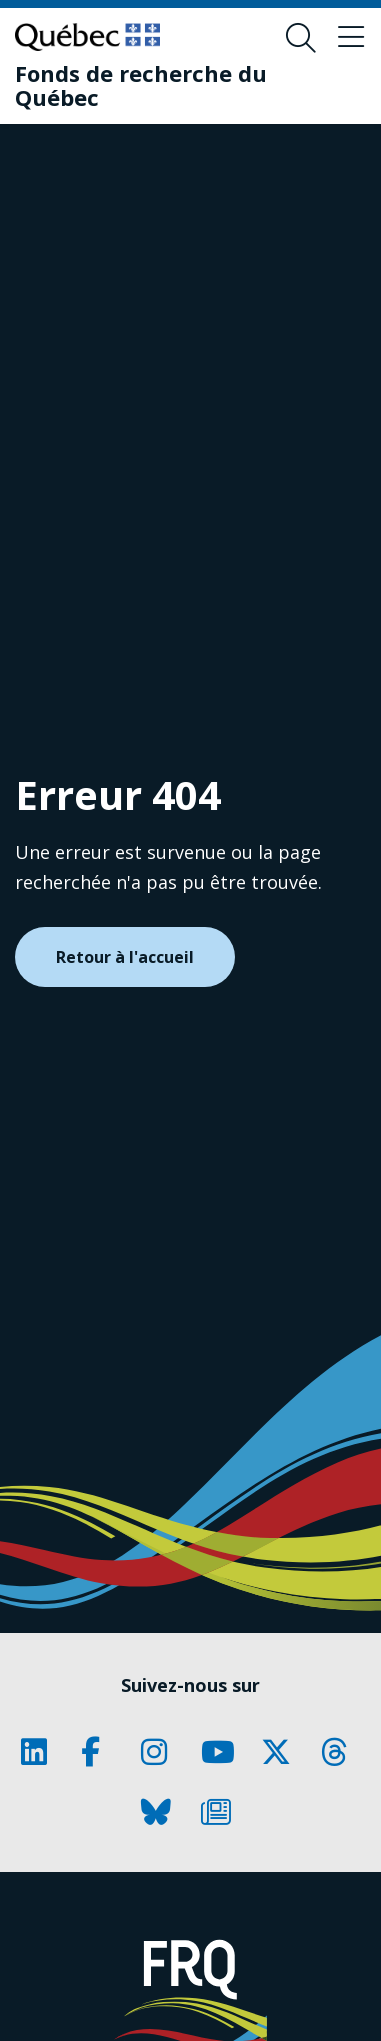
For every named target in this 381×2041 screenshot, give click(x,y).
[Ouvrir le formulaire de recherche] (301, 38)
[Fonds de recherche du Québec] (175, 85)
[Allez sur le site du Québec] (87, 37)
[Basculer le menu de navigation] (351, 38)
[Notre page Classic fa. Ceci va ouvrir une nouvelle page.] (41, 1752)
